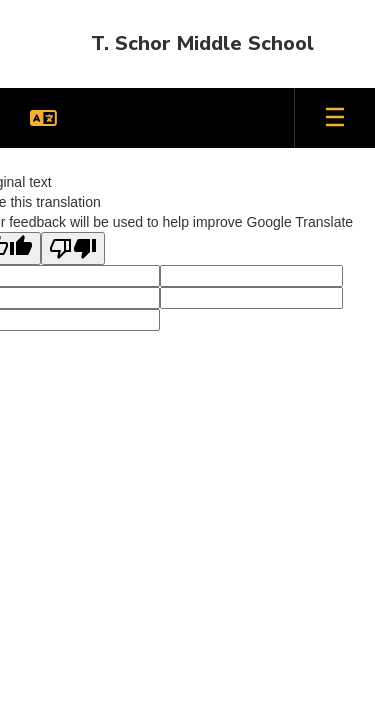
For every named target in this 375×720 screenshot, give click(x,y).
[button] (43, 118)
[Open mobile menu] (335, 118)
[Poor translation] (73, 248)
